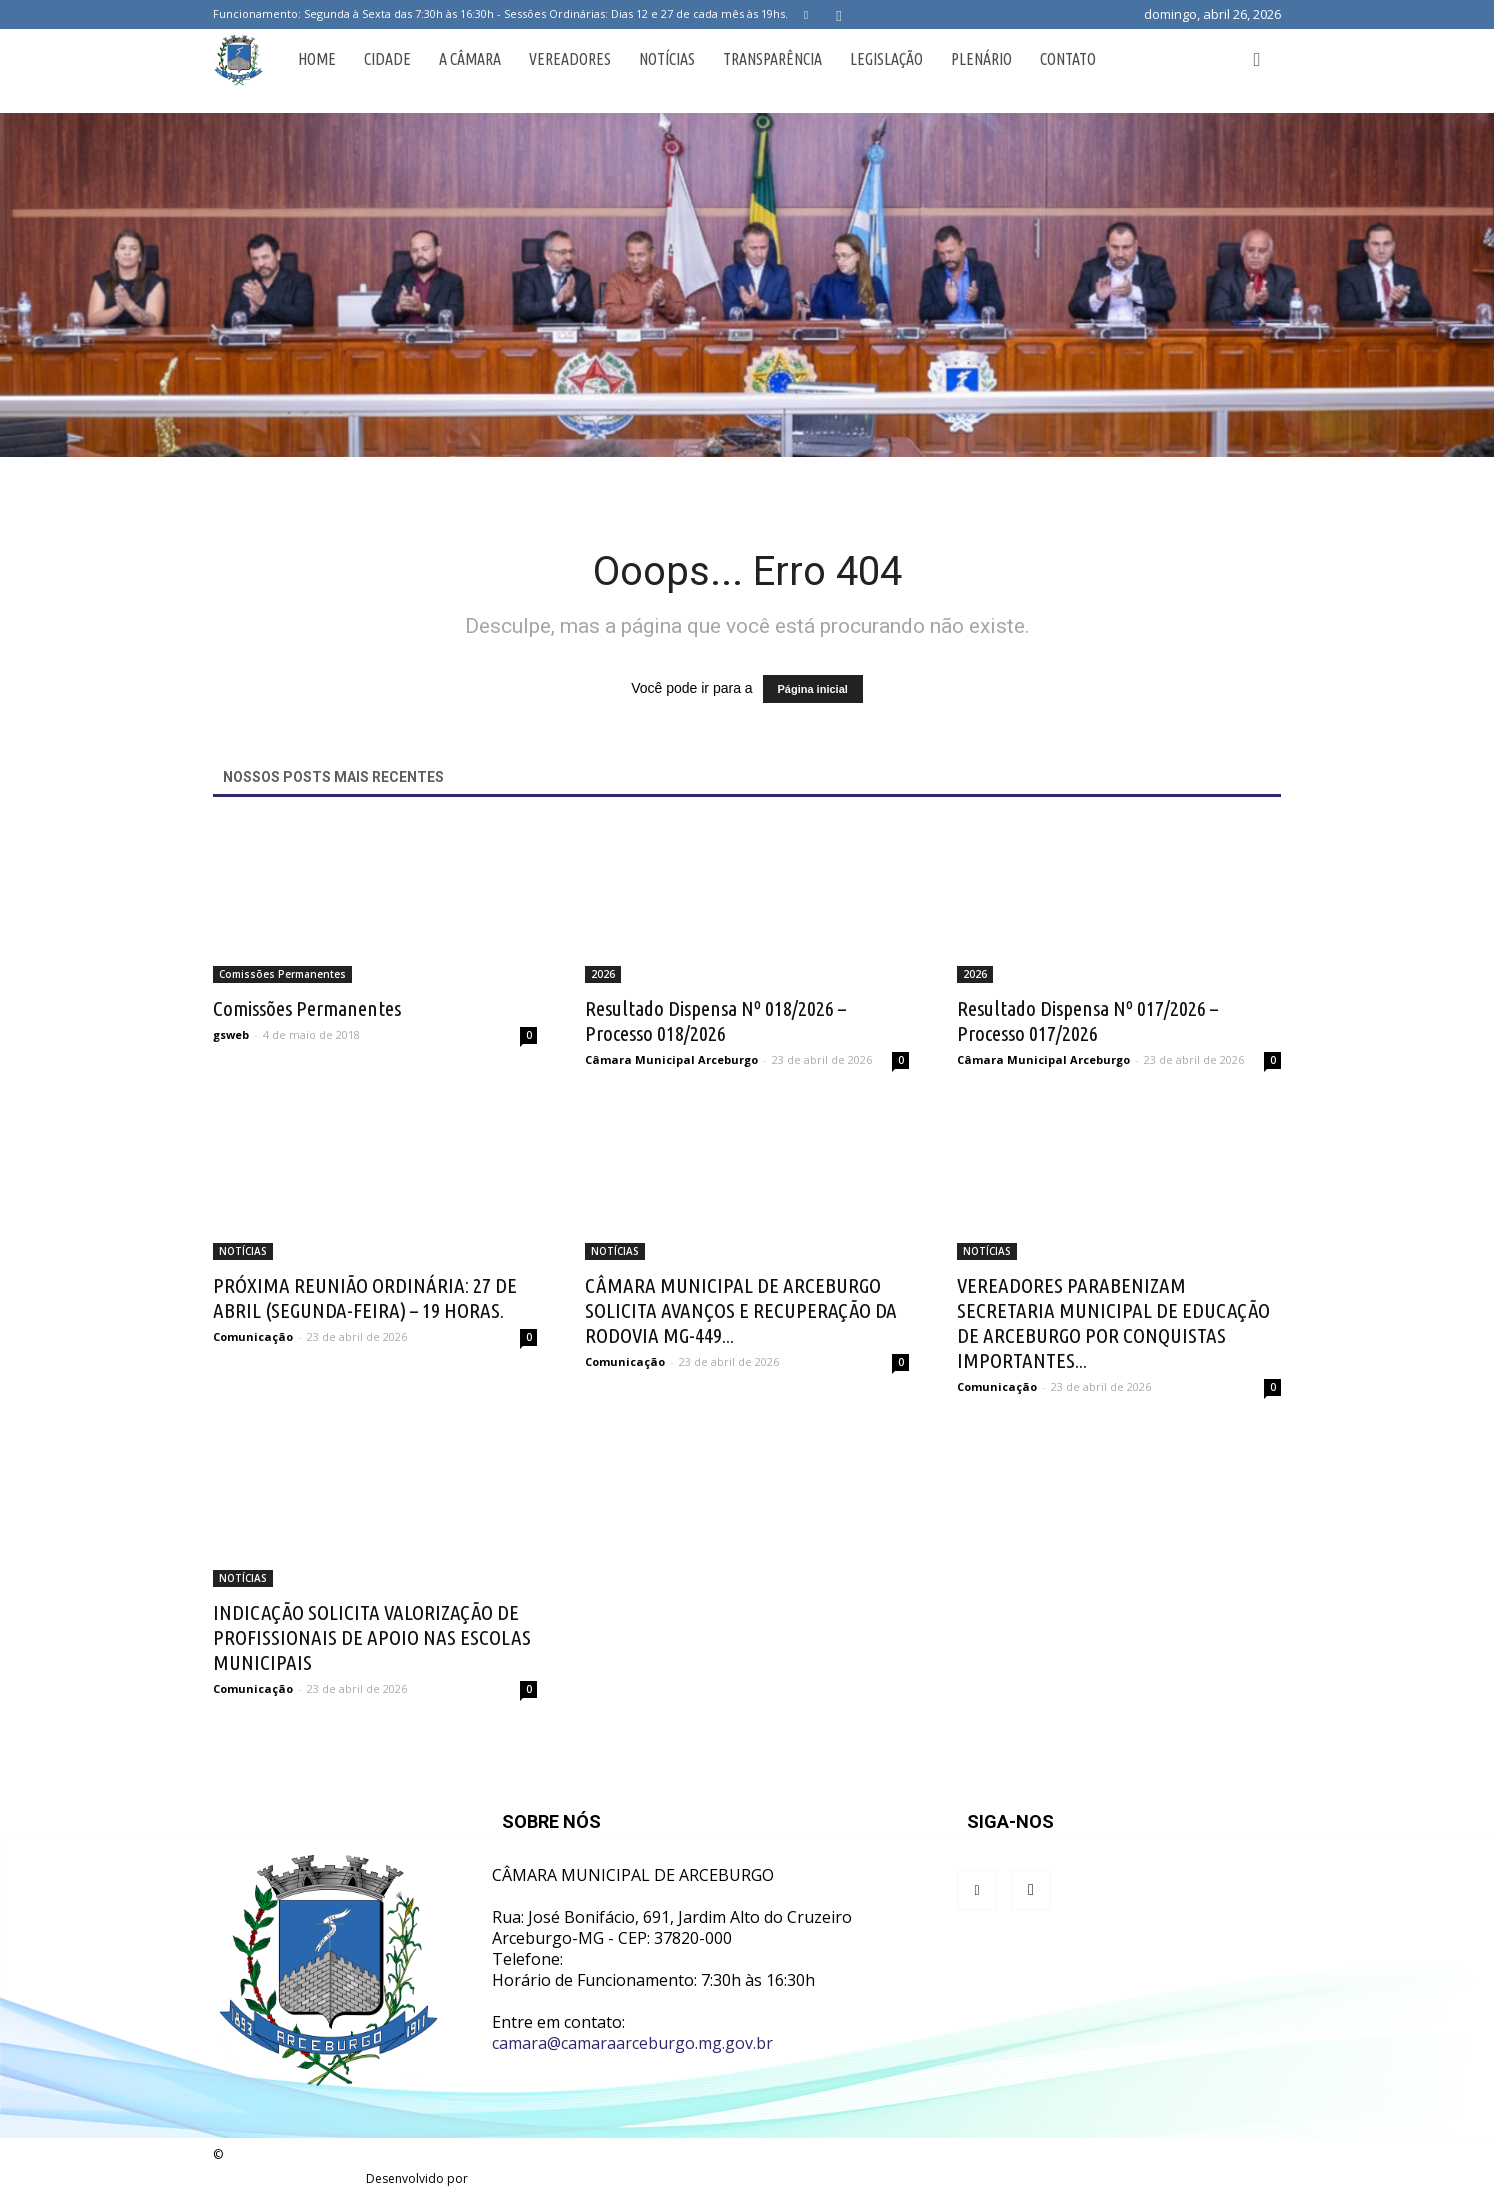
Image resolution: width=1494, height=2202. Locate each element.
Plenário (981, 59)
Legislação (886, 59)
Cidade (387, 59)
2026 (603, 974)
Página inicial (813, 689)
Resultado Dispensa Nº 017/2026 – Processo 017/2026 (1087, 1020)
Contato (1068, 59)
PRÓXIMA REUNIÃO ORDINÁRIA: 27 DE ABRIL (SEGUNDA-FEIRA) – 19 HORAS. (365, 1297)
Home (317, 59)
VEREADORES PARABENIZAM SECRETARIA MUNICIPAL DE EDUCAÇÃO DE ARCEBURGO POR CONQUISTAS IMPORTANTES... (1113, 1322)
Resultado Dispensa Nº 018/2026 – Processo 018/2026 (715, 1020)
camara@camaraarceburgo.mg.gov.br (632, 2043)
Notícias (667, 59)
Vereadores (570, 59)
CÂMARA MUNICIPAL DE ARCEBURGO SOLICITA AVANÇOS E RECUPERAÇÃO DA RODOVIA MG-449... (741, 1310)
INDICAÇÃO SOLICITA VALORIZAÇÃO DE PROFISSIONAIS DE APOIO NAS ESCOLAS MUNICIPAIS (372, 1637)
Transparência (772, 59)
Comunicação (253, 1336)
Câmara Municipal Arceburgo (671, 1059)
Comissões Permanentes (282, 974)
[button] (1257, 59)
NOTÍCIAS (243, 1251)
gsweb (231, 1034)
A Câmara (470, 59)
